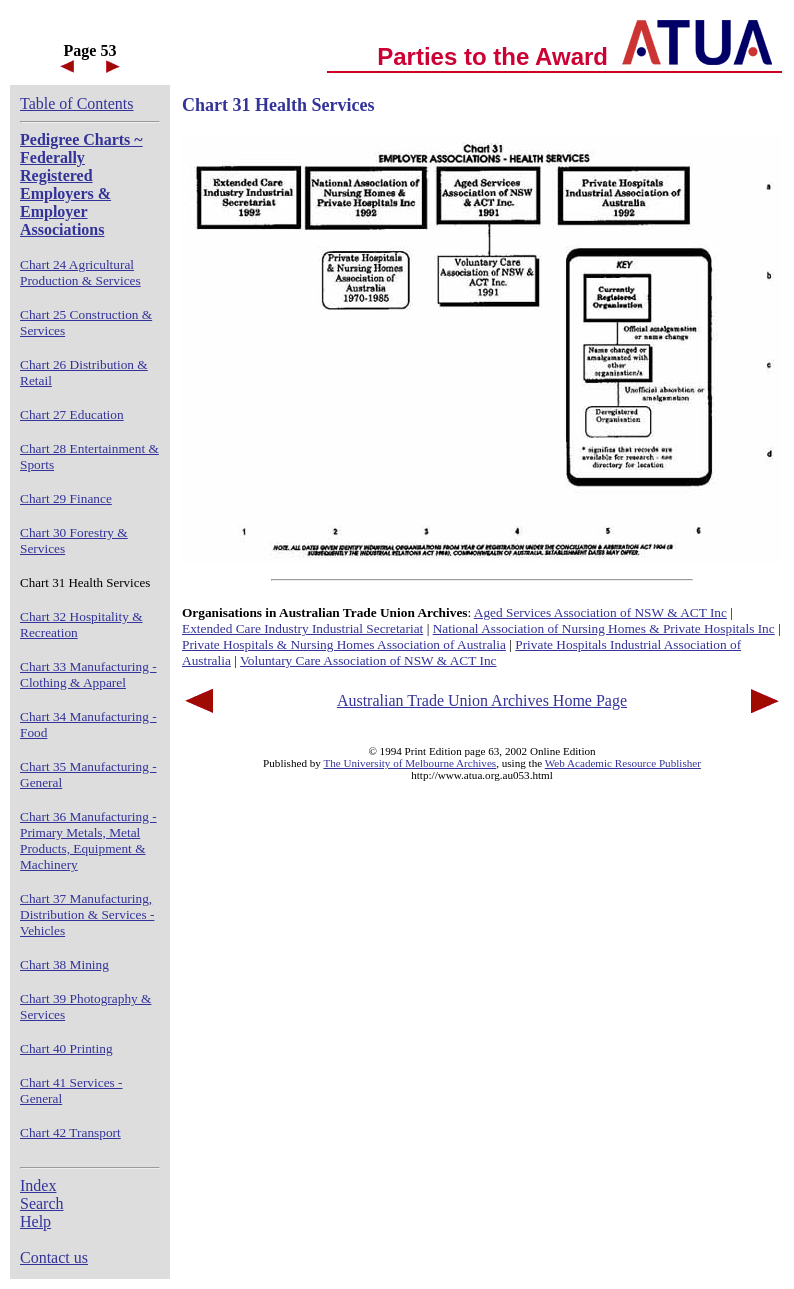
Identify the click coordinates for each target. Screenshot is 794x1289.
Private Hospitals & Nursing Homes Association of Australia (344, 644)
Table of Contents (77, 103)
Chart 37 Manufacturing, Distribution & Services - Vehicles (87, 914)
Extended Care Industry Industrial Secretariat (302, 628)
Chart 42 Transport (70, 1132)
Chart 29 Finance (66, 498)
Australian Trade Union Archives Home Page (482, 700)
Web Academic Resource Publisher (623, 763)
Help (35, 1221)
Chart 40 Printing (66, 1048)
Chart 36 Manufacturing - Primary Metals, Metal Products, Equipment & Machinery (88, 840)
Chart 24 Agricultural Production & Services (80, 272)
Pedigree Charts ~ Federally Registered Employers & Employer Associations (81, 184)
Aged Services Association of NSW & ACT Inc (600, 612)
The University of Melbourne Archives (409, 763)
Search (42, 1203)
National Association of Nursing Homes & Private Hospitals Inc (604, 628)
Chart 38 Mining (64, 964)
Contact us (54, 1257)
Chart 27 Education (72, 414)
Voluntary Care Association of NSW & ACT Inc (368, 660)
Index (38, 1185)
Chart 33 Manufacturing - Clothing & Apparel (88, 674)
